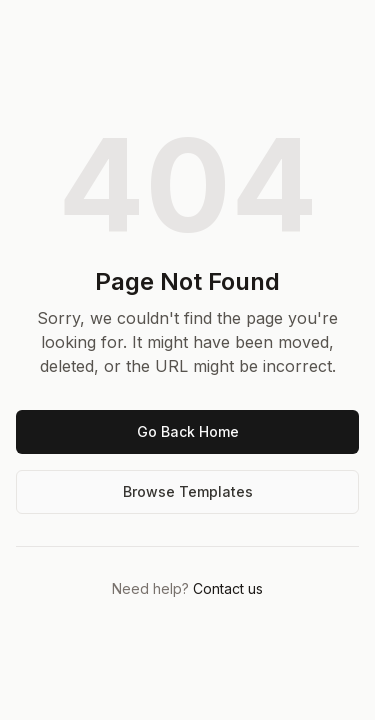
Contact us (228, 588)
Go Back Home (188, 431)
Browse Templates (188, 491)
